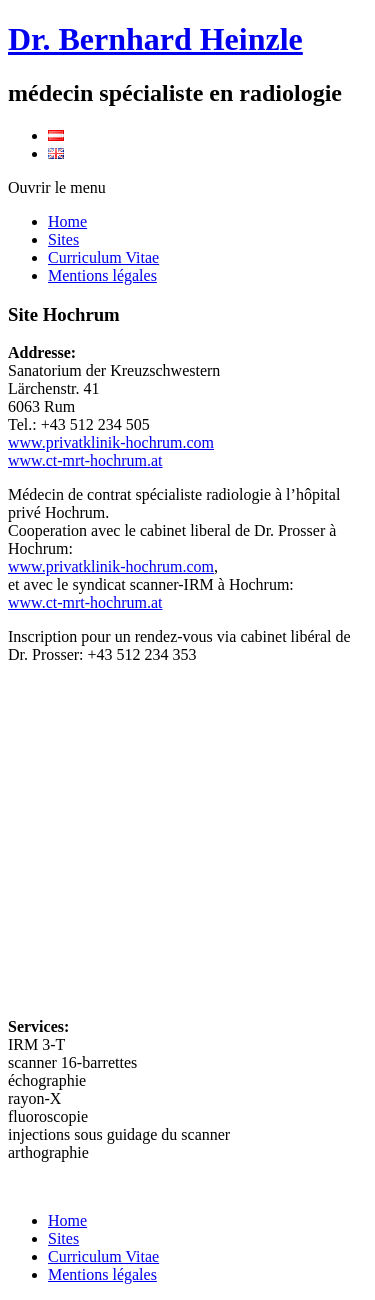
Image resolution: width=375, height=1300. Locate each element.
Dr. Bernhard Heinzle (155, 39)
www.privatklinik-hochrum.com (111, 442)
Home (67, 221)
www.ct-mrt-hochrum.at (85, 460)
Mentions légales (102, 275)
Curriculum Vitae (103, 257)
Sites (63, 239)
